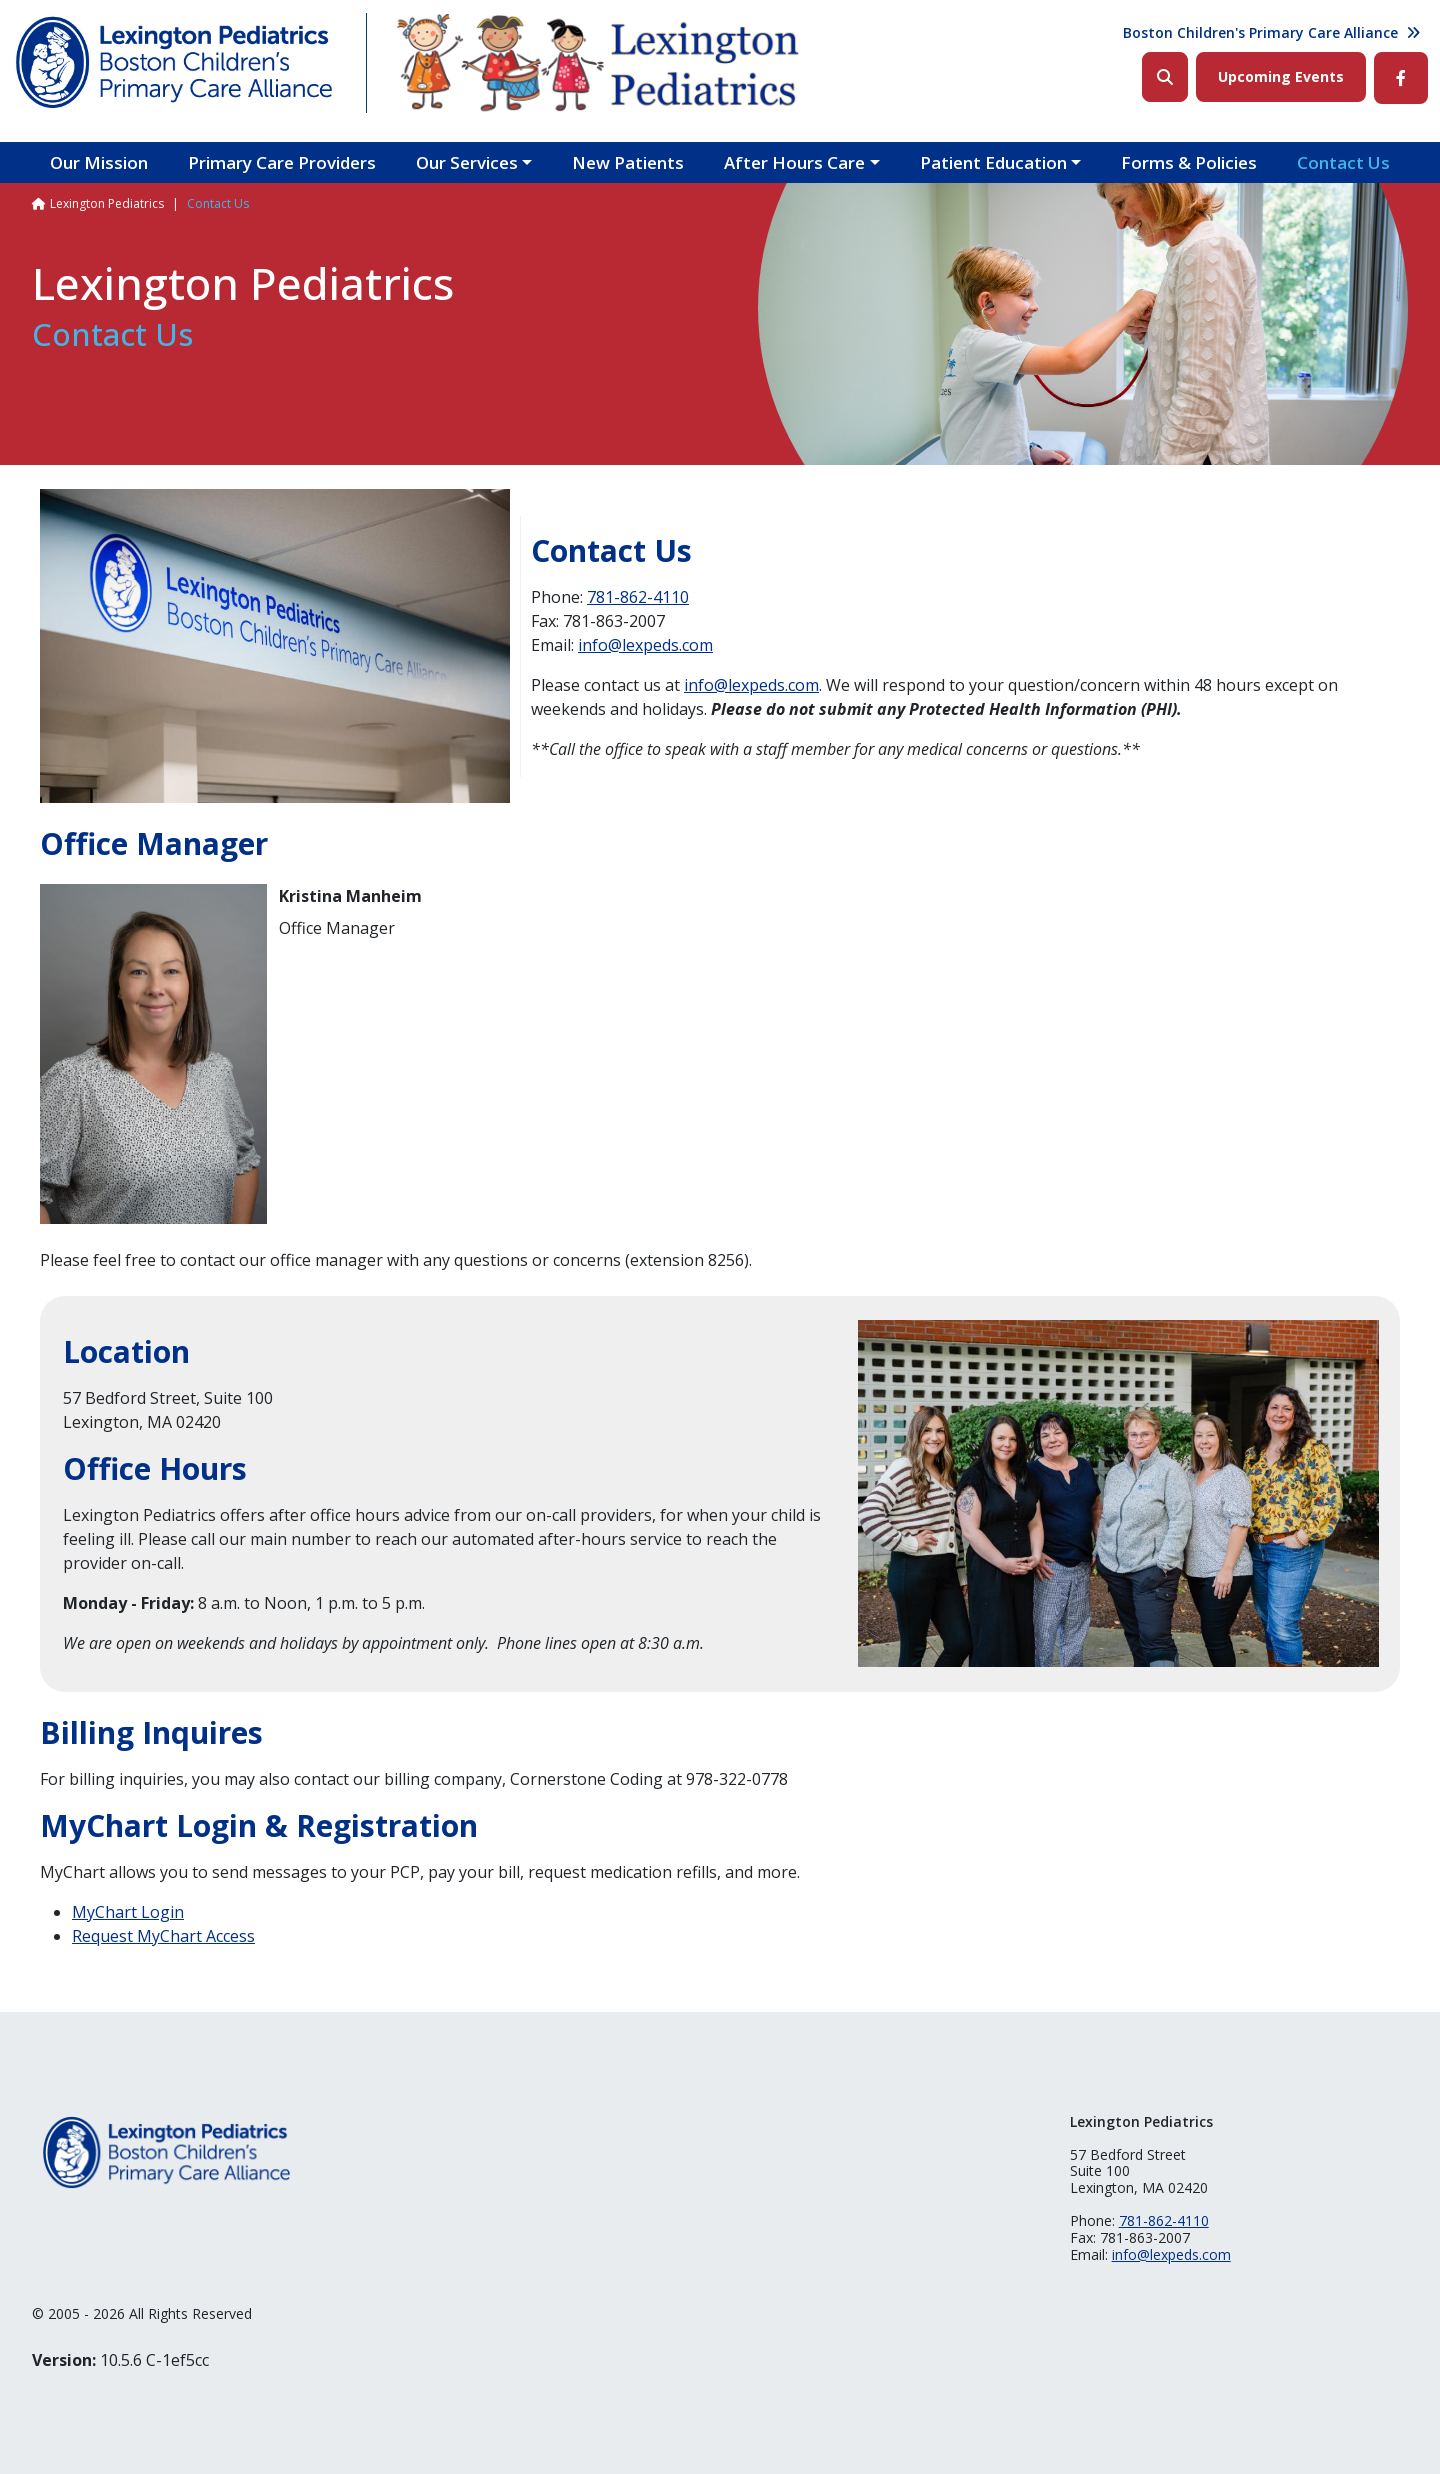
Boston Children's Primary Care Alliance (1260, 32)
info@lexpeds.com (645, 645)
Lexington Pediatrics (107, 203)
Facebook (1401, 78)
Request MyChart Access (163, 1936)
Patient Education (993, 162)
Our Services (467, 162)
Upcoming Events (1281, 76)
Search (1165, 77)
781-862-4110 (638, 597)
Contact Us (1343, 162)
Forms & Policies (1189, 162)
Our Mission (99, 162)
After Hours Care (794, 162)
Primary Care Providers (282, 162)
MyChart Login (128, 1912)
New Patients (628, 162)
